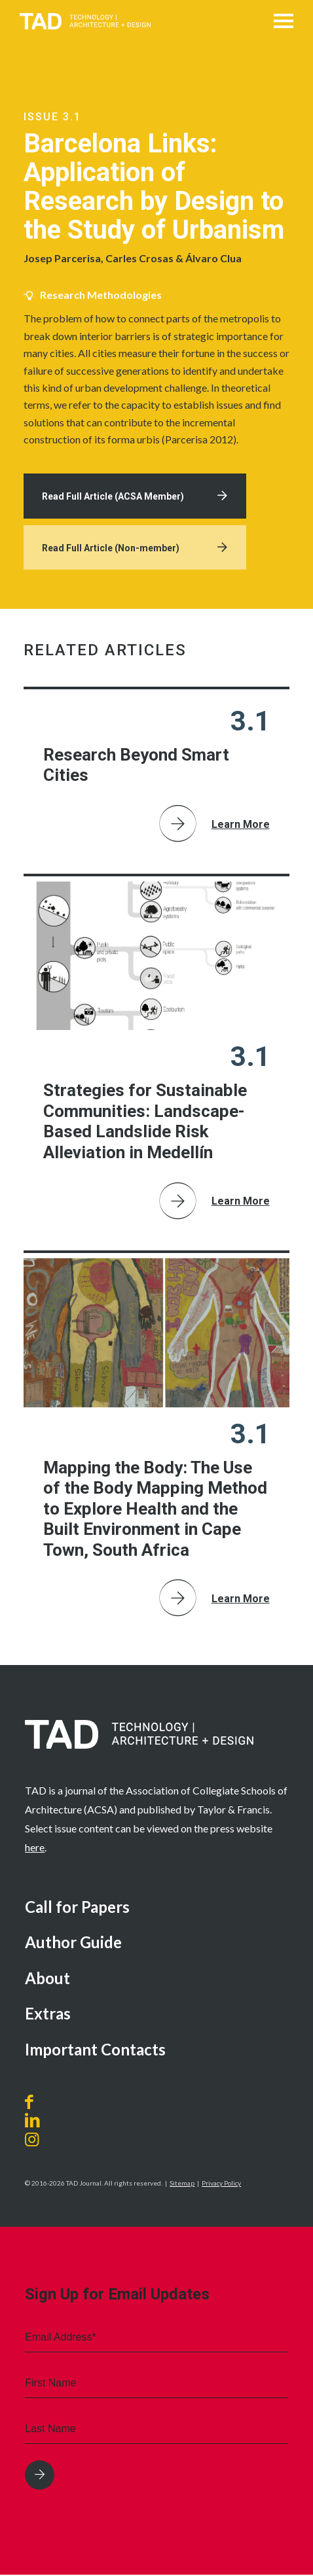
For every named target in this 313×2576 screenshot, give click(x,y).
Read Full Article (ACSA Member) (114, 497)
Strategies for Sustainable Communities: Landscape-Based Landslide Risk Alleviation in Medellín (145, 1122)
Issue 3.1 (52, 117)
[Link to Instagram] (47, 2141)
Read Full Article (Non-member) (112, 549)
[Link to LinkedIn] (32, 2122)
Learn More (241, 825)
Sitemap (182, 2185)
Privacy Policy (221, 2185)
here (35, 1848)
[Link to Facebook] (32, 2104)
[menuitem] (156, 1909)
